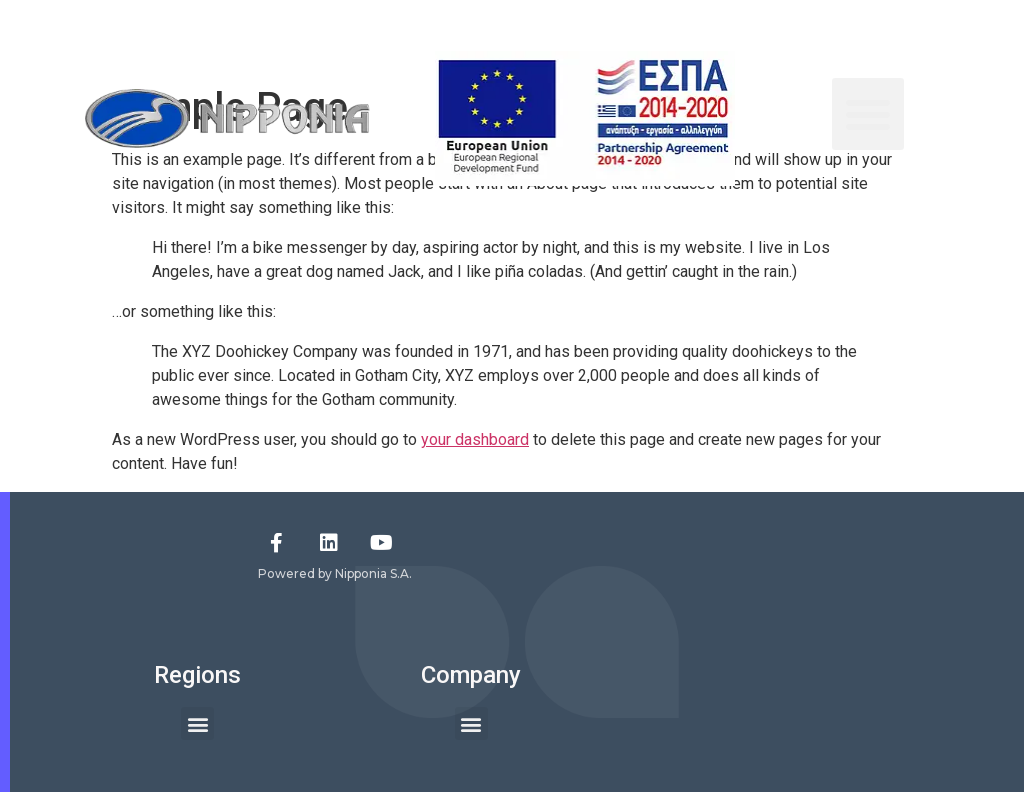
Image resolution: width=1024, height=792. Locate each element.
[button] (868, 114)
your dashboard (475, 439)
